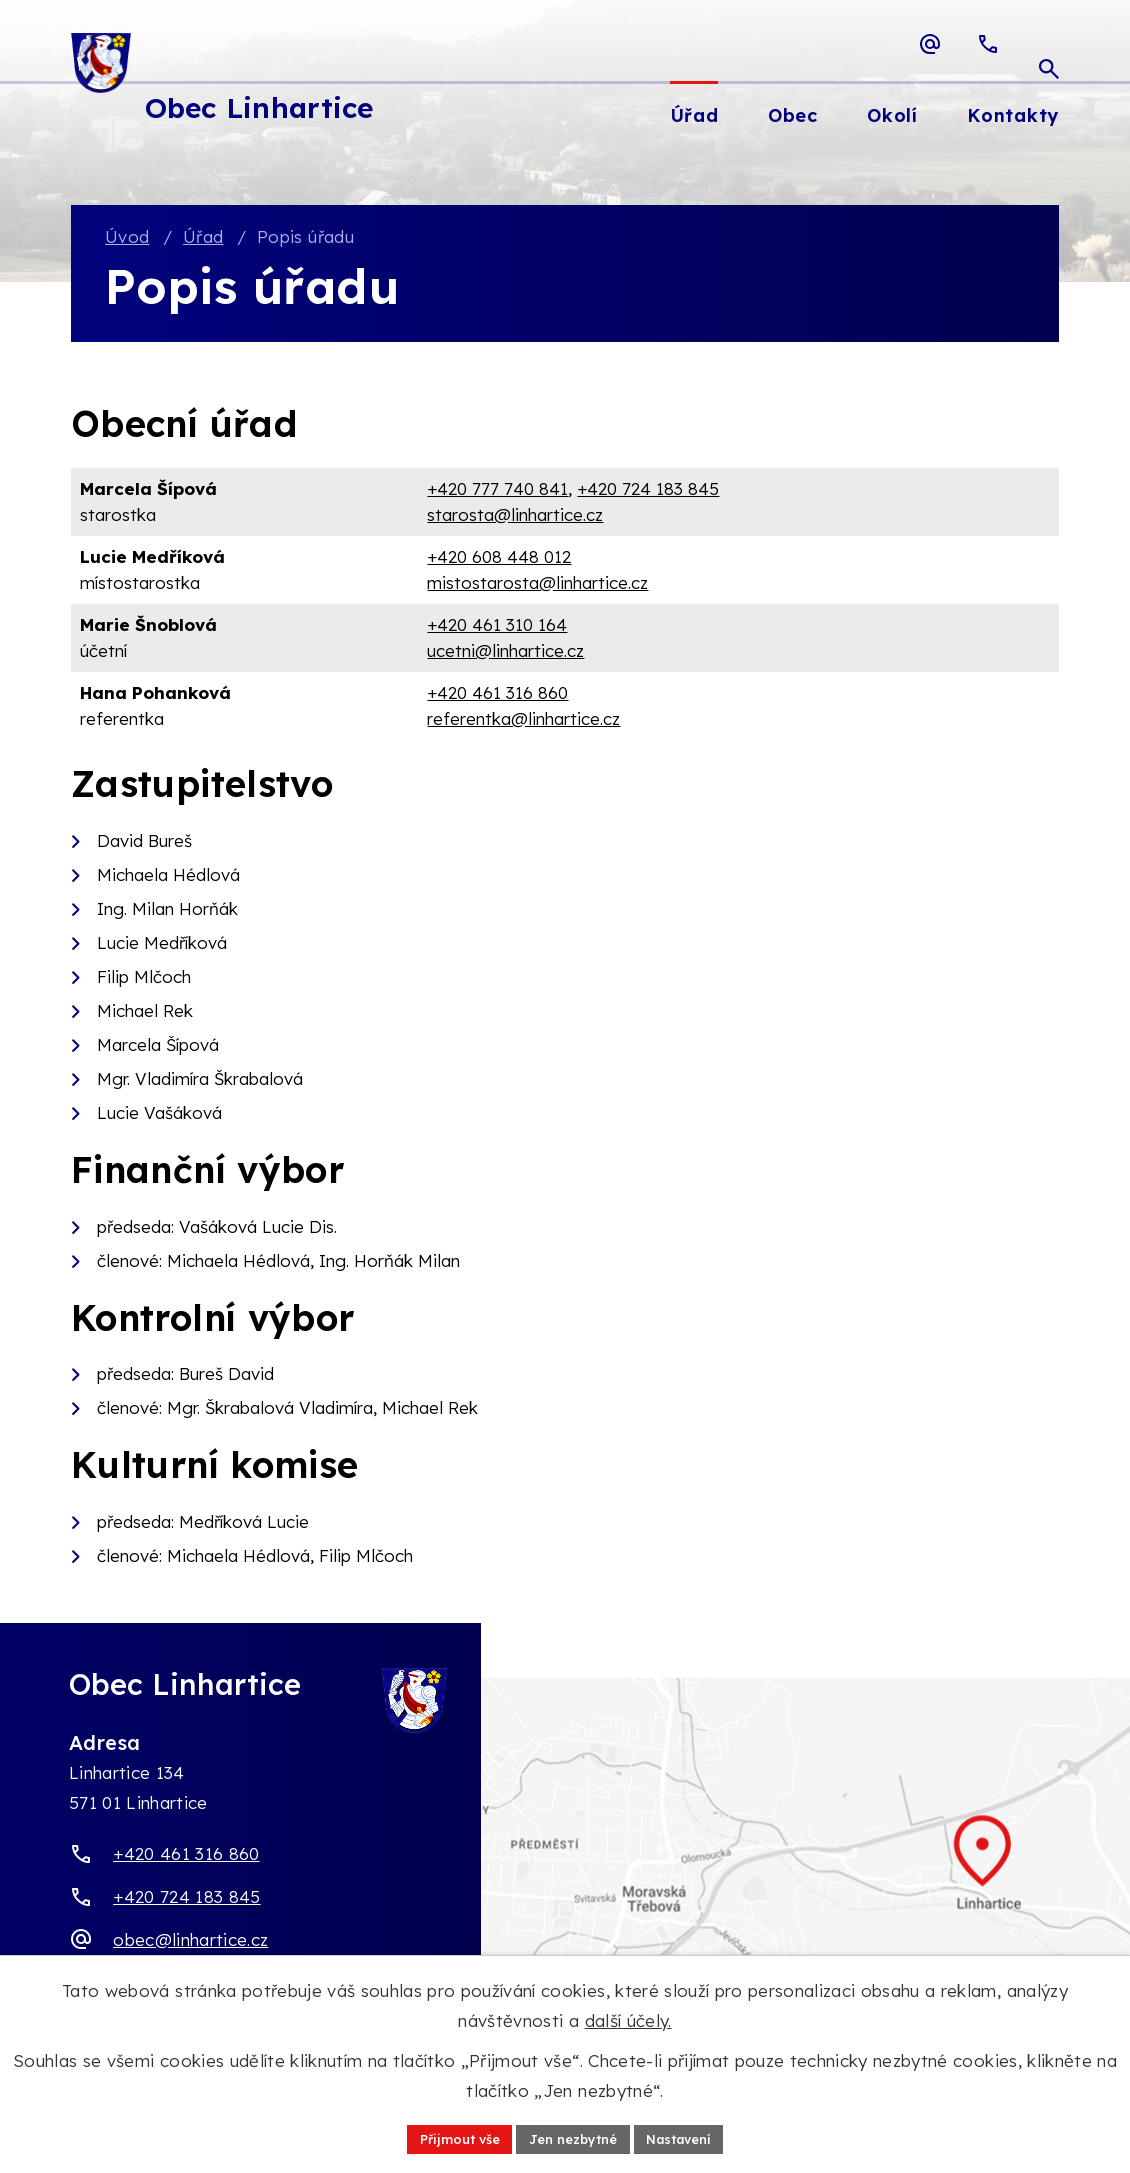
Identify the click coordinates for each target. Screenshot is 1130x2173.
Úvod (127, 238)
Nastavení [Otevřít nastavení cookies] (690, 2137)
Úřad (203, 238)
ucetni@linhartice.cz (505, 651)
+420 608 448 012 (499, 558)
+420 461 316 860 (497, 694)
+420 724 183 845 (648, 490)
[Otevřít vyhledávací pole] (1049, 44)
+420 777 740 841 (497, 490)
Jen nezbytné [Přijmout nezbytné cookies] (572, 2137)
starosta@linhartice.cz (515, 515)
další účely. (628, 2017)
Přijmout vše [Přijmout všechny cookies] (447, 2137)
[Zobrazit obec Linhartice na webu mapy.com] (565, 1873)
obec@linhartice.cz (190, 1940)
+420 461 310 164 (497, 626)
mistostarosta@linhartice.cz (537, 583)
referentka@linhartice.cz (523, 719)
